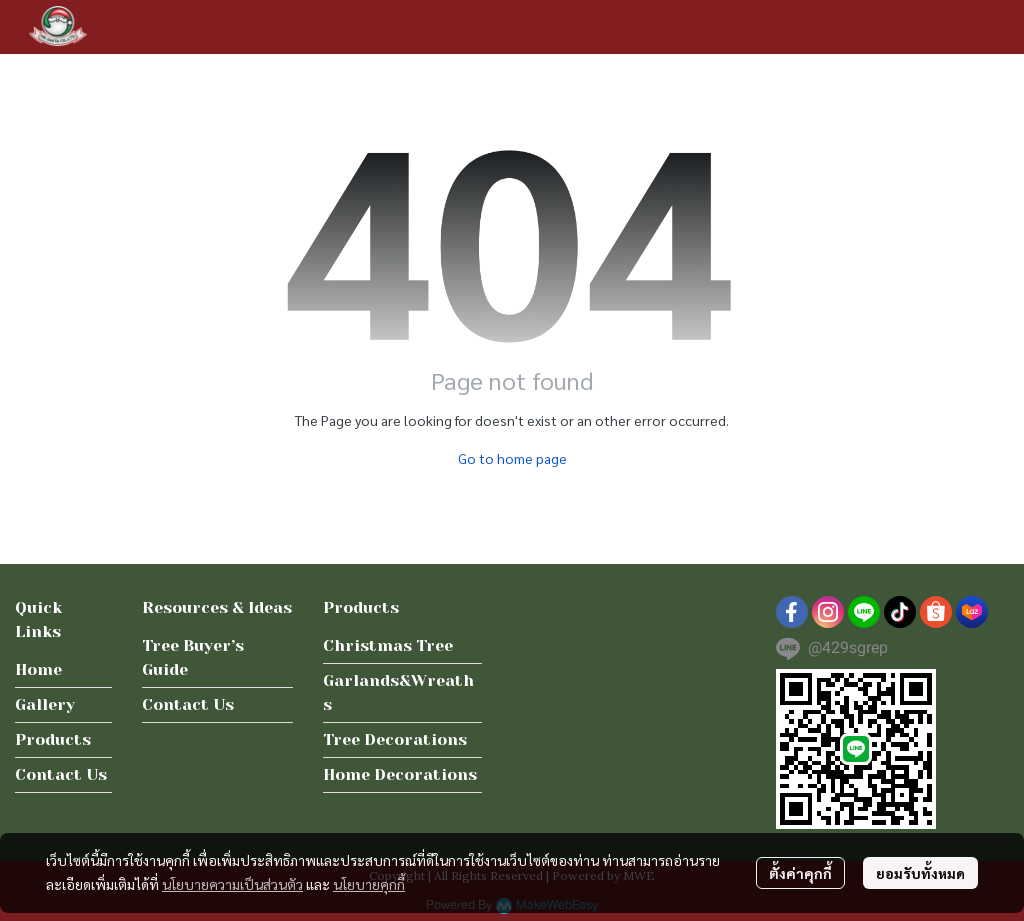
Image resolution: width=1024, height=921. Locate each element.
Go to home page (512, 458)
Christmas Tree (388, 645)
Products (53, 739)
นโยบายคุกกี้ (369, 884)
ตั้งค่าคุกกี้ (800, 873)
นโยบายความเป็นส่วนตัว (232, 884)
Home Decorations (400, 774)
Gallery (45, 704)
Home (38, 669)
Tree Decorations (395, 739)
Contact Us (61, 774)
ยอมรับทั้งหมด (920, 873)
